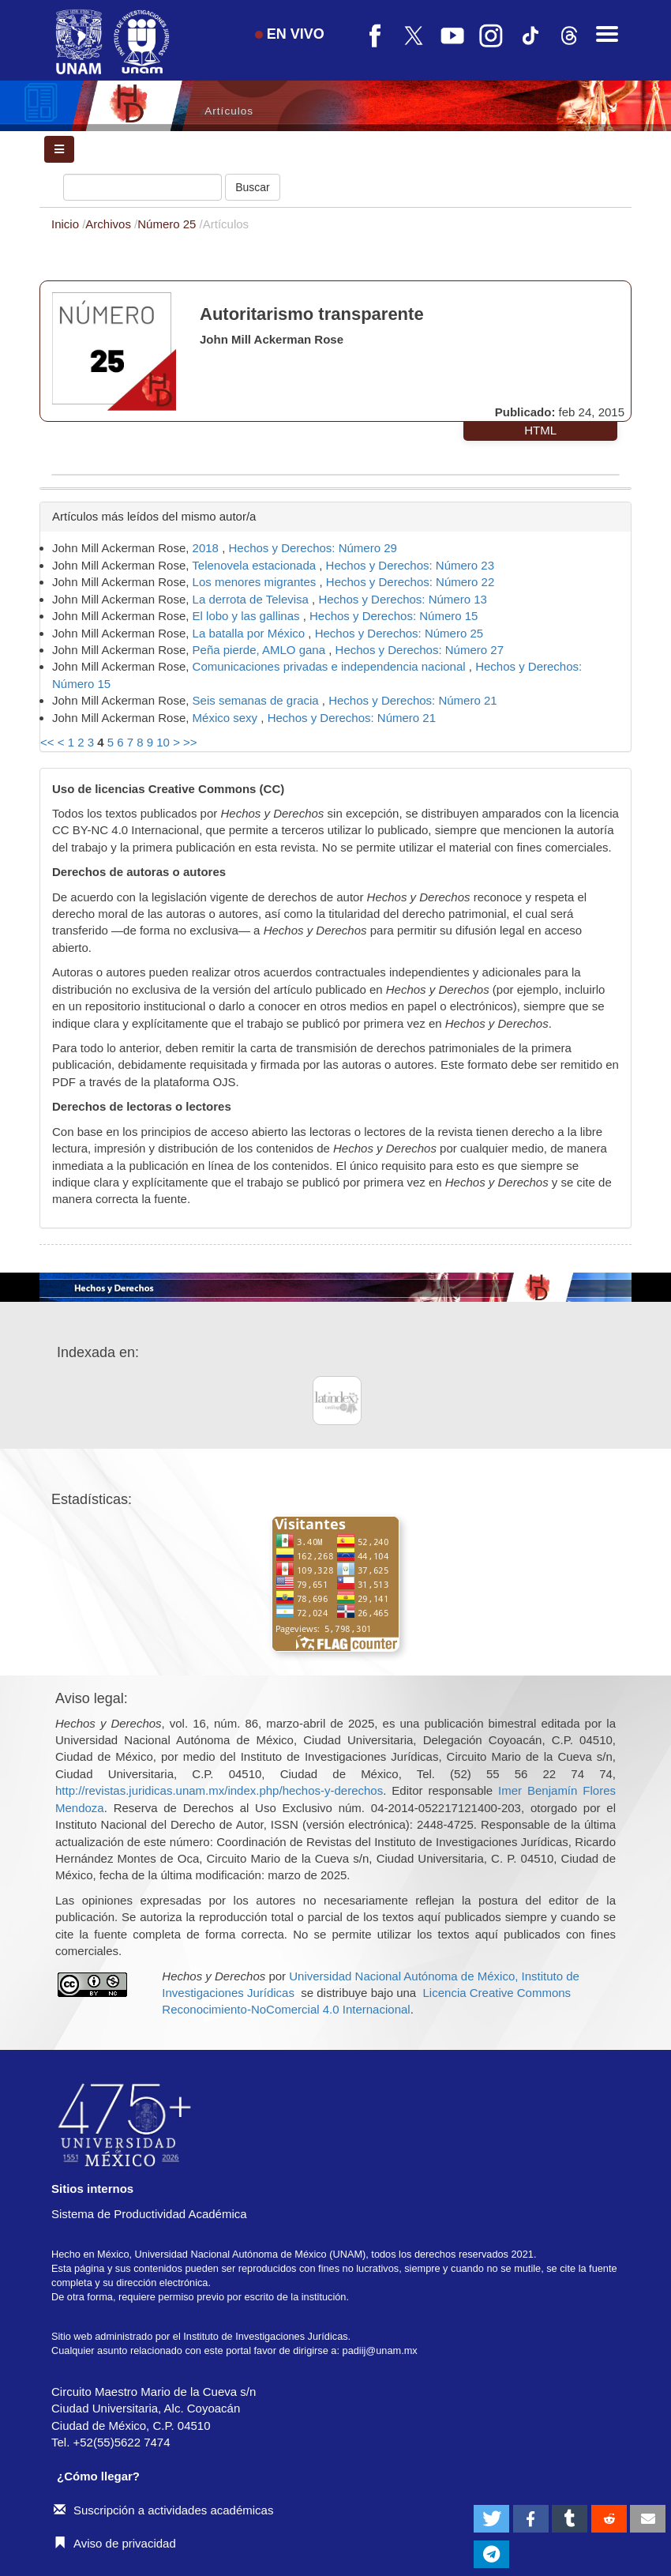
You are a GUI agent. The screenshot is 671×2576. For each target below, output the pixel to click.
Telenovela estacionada (255, 565)
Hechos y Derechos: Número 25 (399, 633)
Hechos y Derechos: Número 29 (312, 548)
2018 (208, 548)
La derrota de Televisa (253, 599)
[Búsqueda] (142, 187)
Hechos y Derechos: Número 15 (393, 615)
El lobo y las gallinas (248, 615)
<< (47, 742)
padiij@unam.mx (380, 2350)
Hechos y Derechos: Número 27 (420, 649)
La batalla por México (251, 633)
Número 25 (168, 224)
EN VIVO (289, 34)
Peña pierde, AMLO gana (261, 649)
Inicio (66, 224)
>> (190, 742)
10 (163, 742)
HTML (540, 430)
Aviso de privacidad (115, 2543)
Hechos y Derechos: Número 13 (402, 599)
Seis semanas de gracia (257, 700)
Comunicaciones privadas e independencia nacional (331, 666)
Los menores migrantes (256, 582)
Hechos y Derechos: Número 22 (410, 582)
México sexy (227, 717)
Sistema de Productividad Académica (149, 2214)
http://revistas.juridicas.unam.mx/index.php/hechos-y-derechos (219, 1790)
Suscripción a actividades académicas (163, 2510)
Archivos (109, 224)
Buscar (252, 187)
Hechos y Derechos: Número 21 (412, 700)
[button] (491, 2519)
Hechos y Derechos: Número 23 (410, 565)
